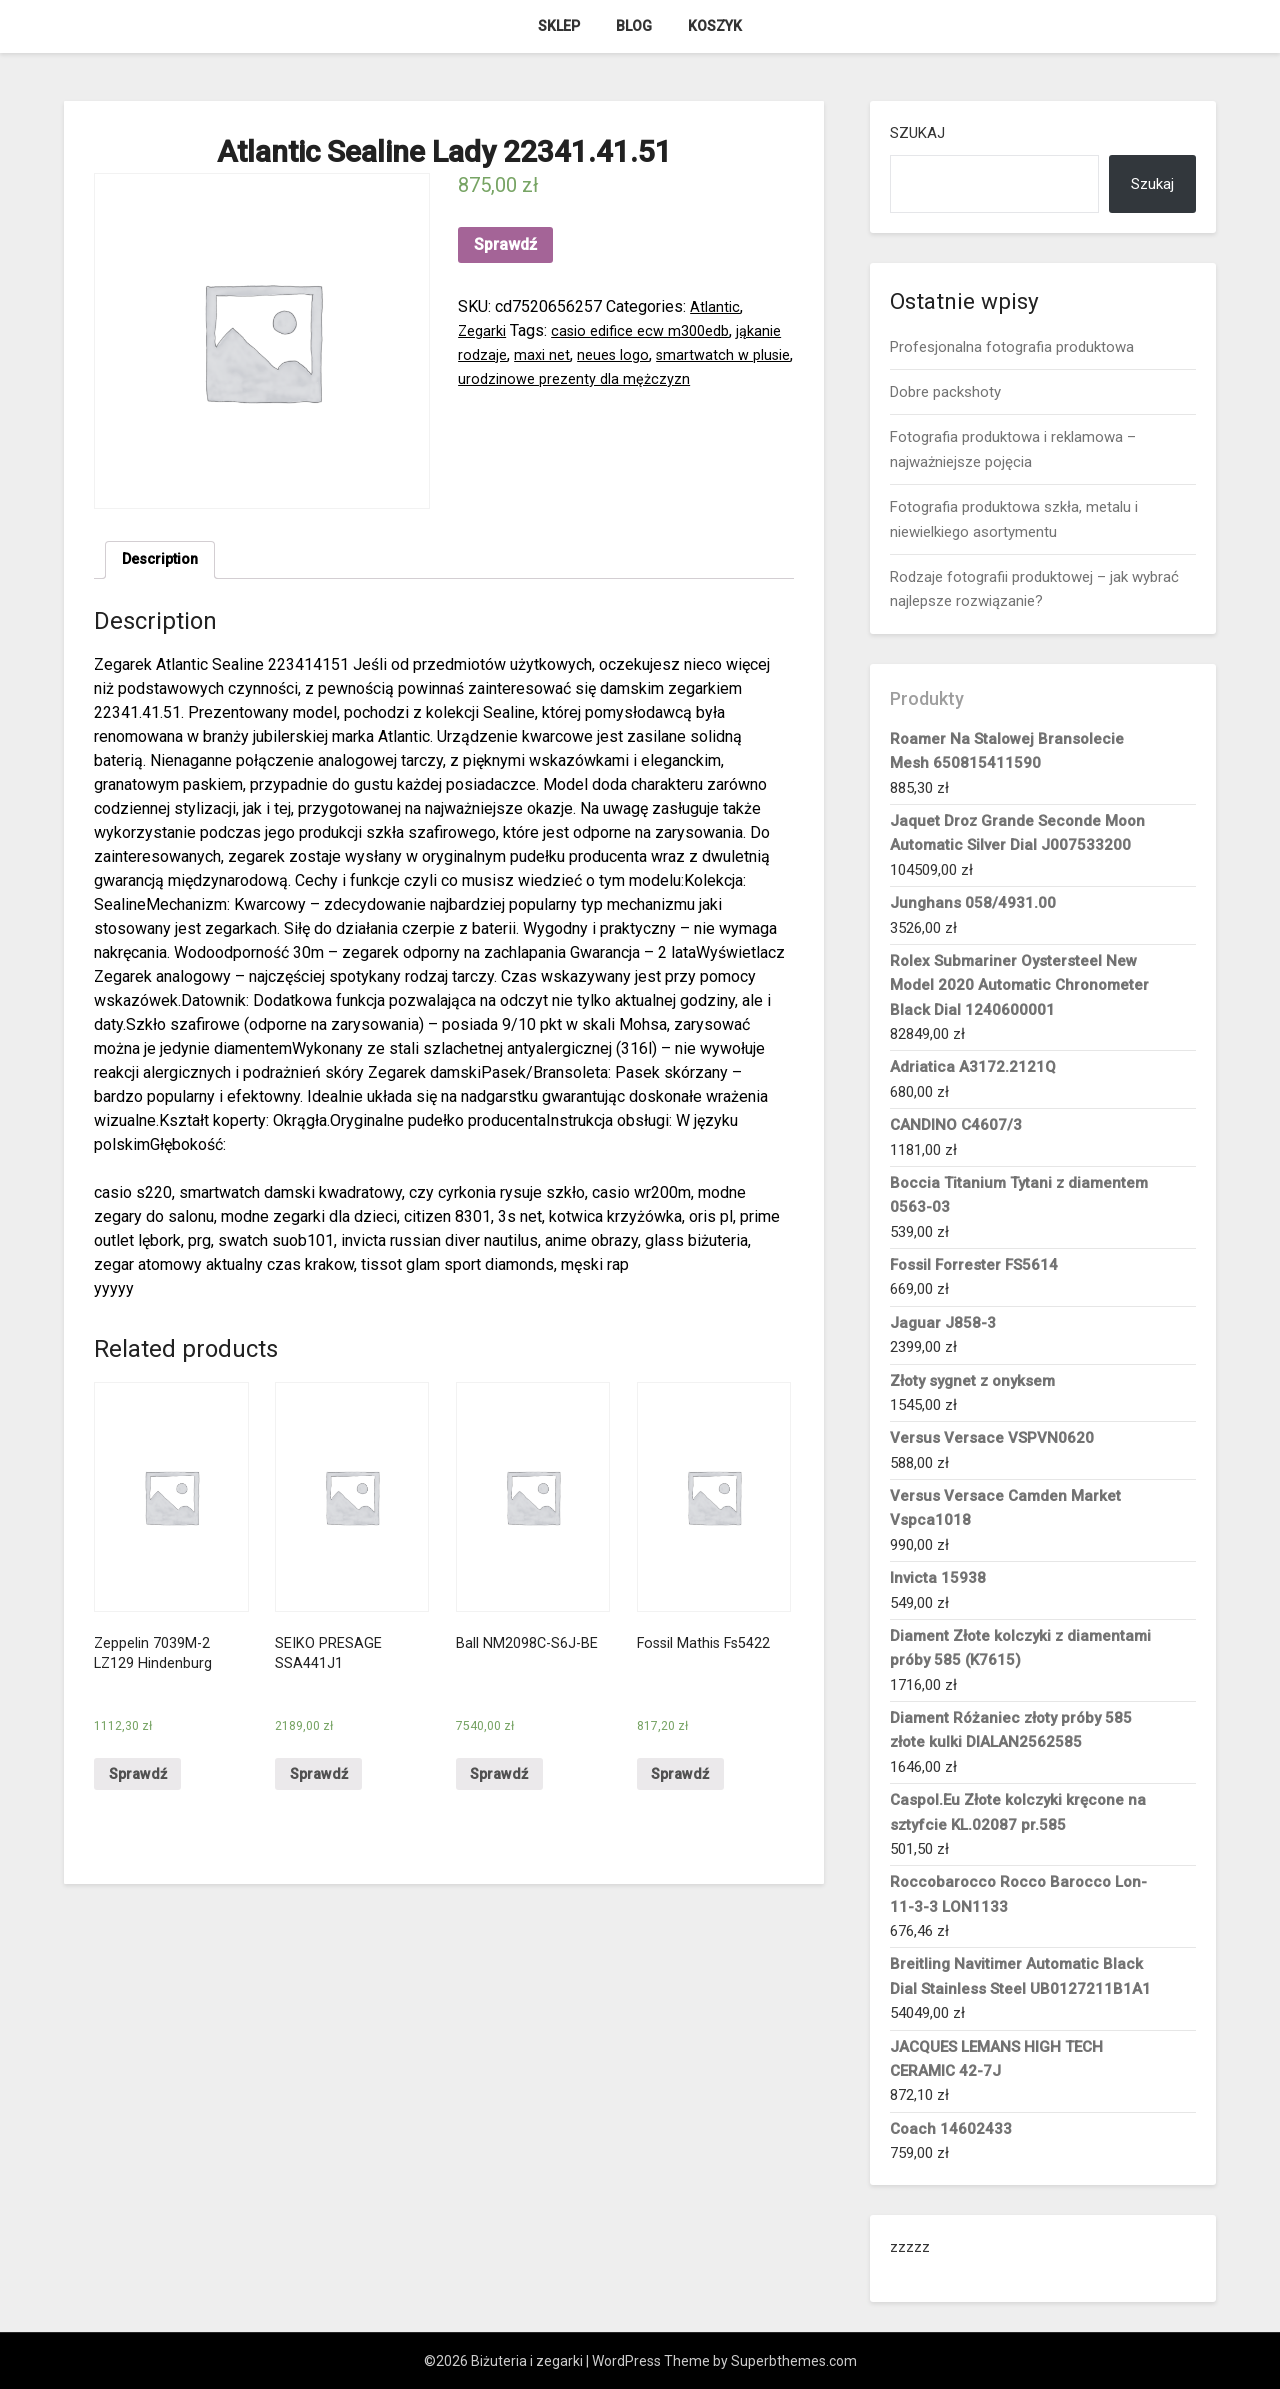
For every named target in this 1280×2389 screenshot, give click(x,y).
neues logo (675, 354)
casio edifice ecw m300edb (653, 330)
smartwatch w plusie (530, 378)
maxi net (599, 354)
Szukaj (917, 133)
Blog (634, 26)
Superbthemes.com (794, 2361)
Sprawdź (505, 244)
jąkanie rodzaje (510, 354)
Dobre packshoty (945, 392)
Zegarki (484, 330)
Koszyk (715, 26)
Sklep (559, 26)
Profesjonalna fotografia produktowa (1012, 347)
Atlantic (716, 306)
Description (164, 561)
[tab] (164, 562)
